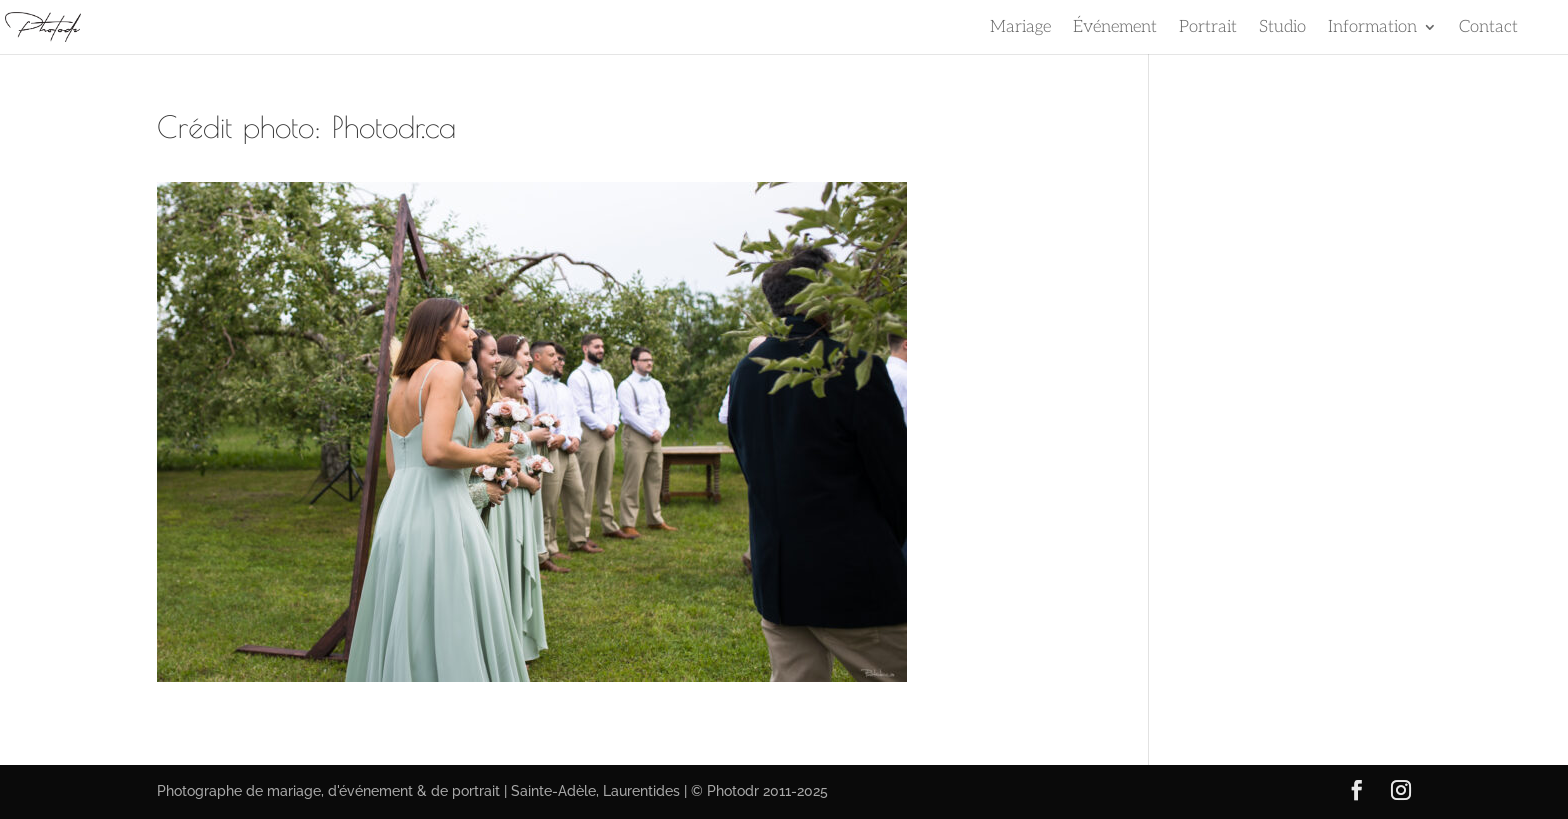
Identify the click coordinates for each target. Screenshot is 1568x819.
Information (1372, 28)
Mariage (1020, 28)
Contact (1488, 28)
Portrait (1208, 28)
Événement (1115, 28)
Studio (1282, 28)
